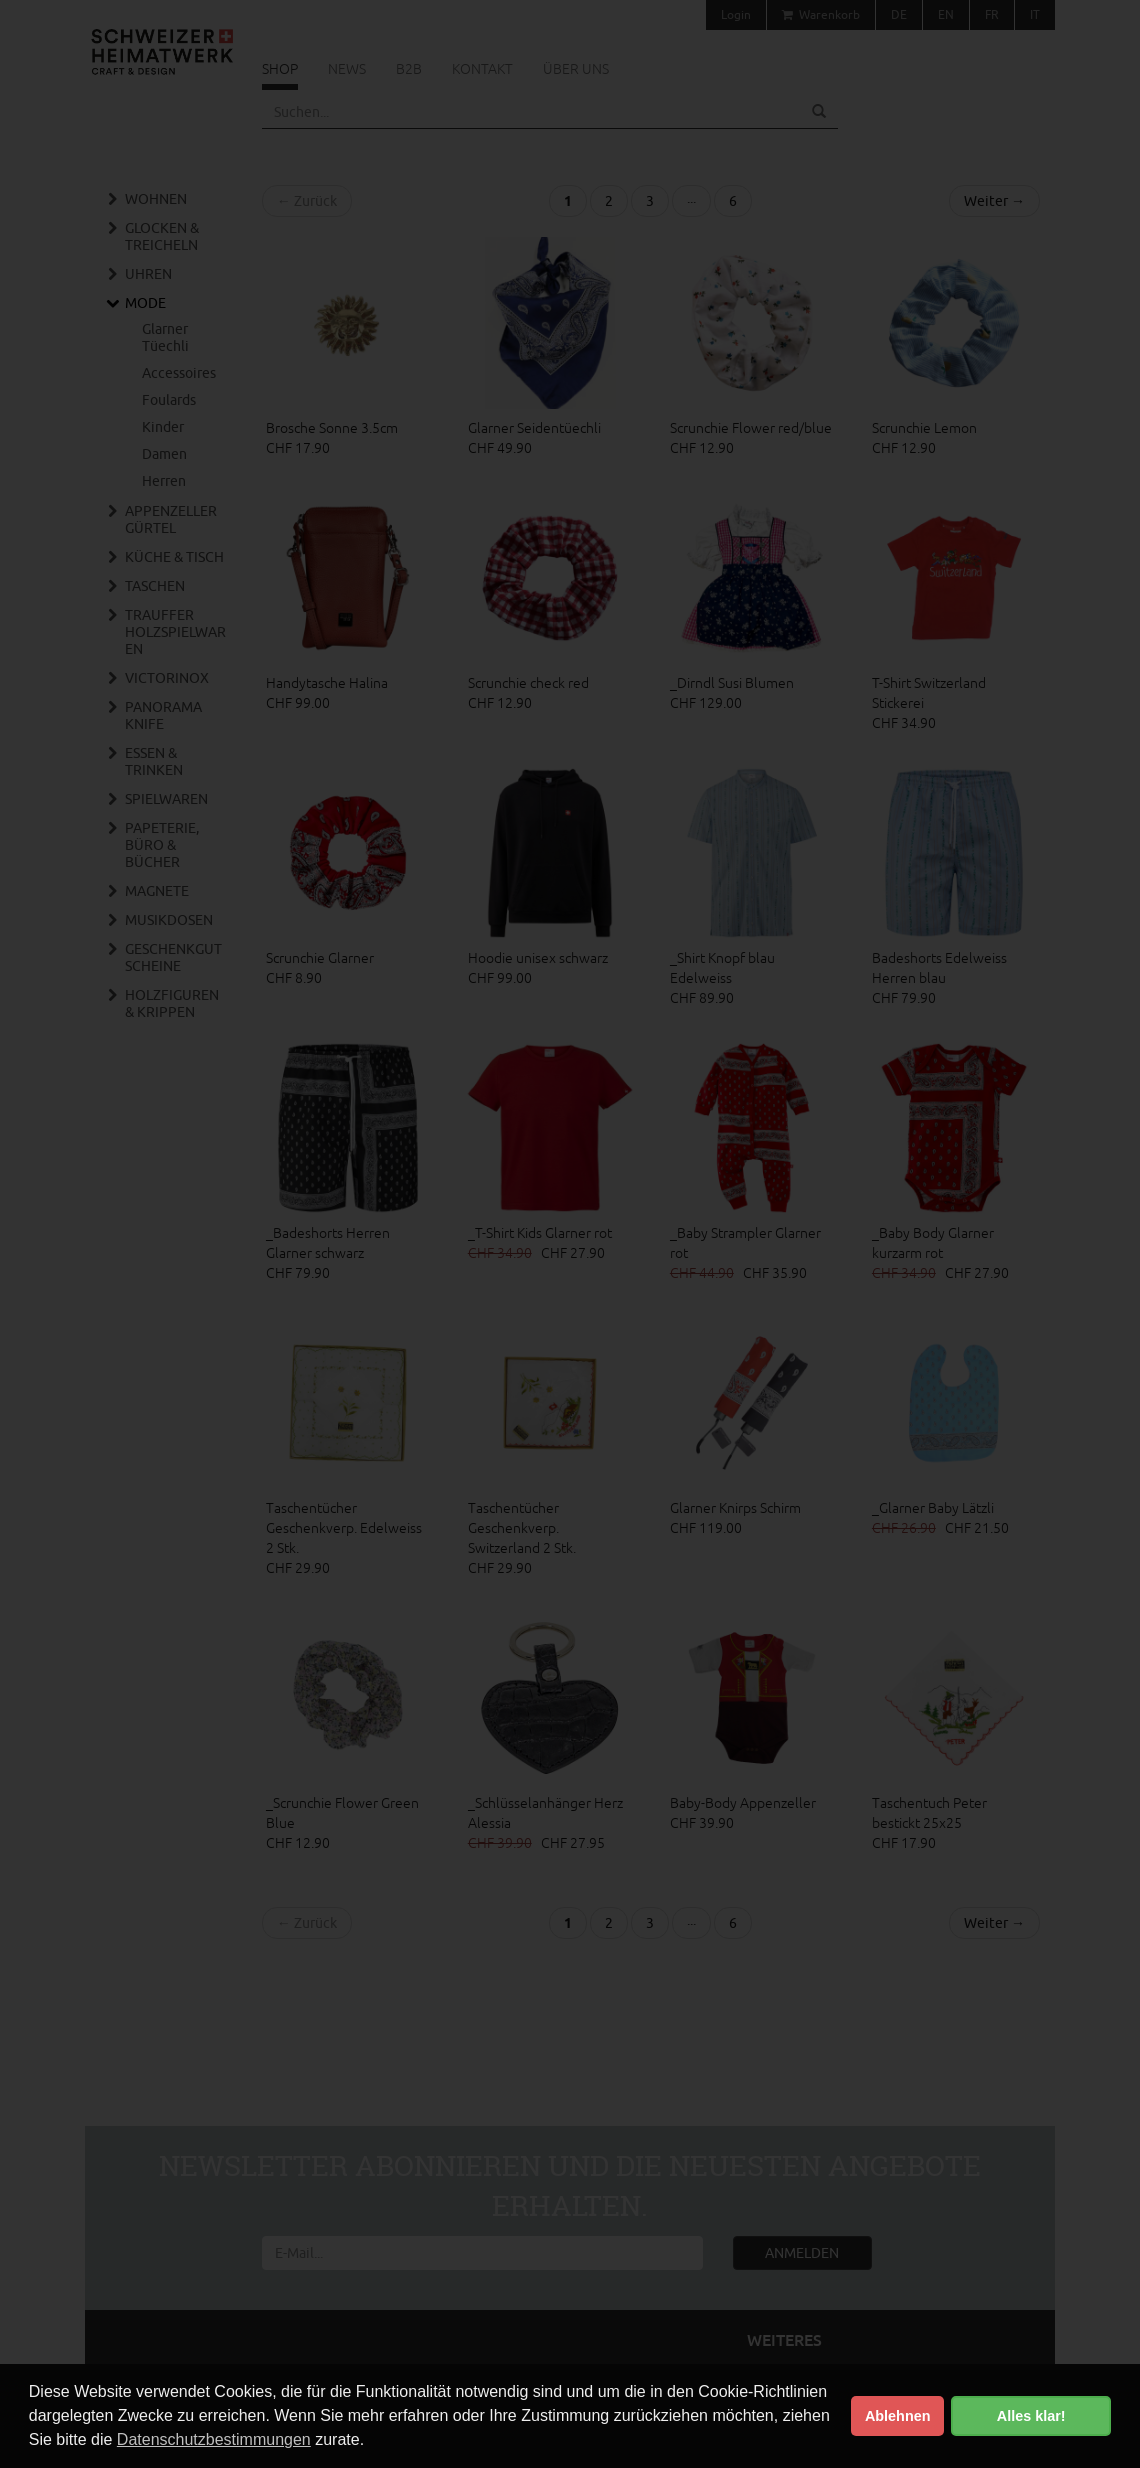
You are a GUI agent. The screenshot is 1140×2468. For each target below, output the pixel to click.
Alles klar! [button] (1031, 2416)
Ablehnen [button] (898, 2416)
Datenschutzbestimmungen (214, 2439)
